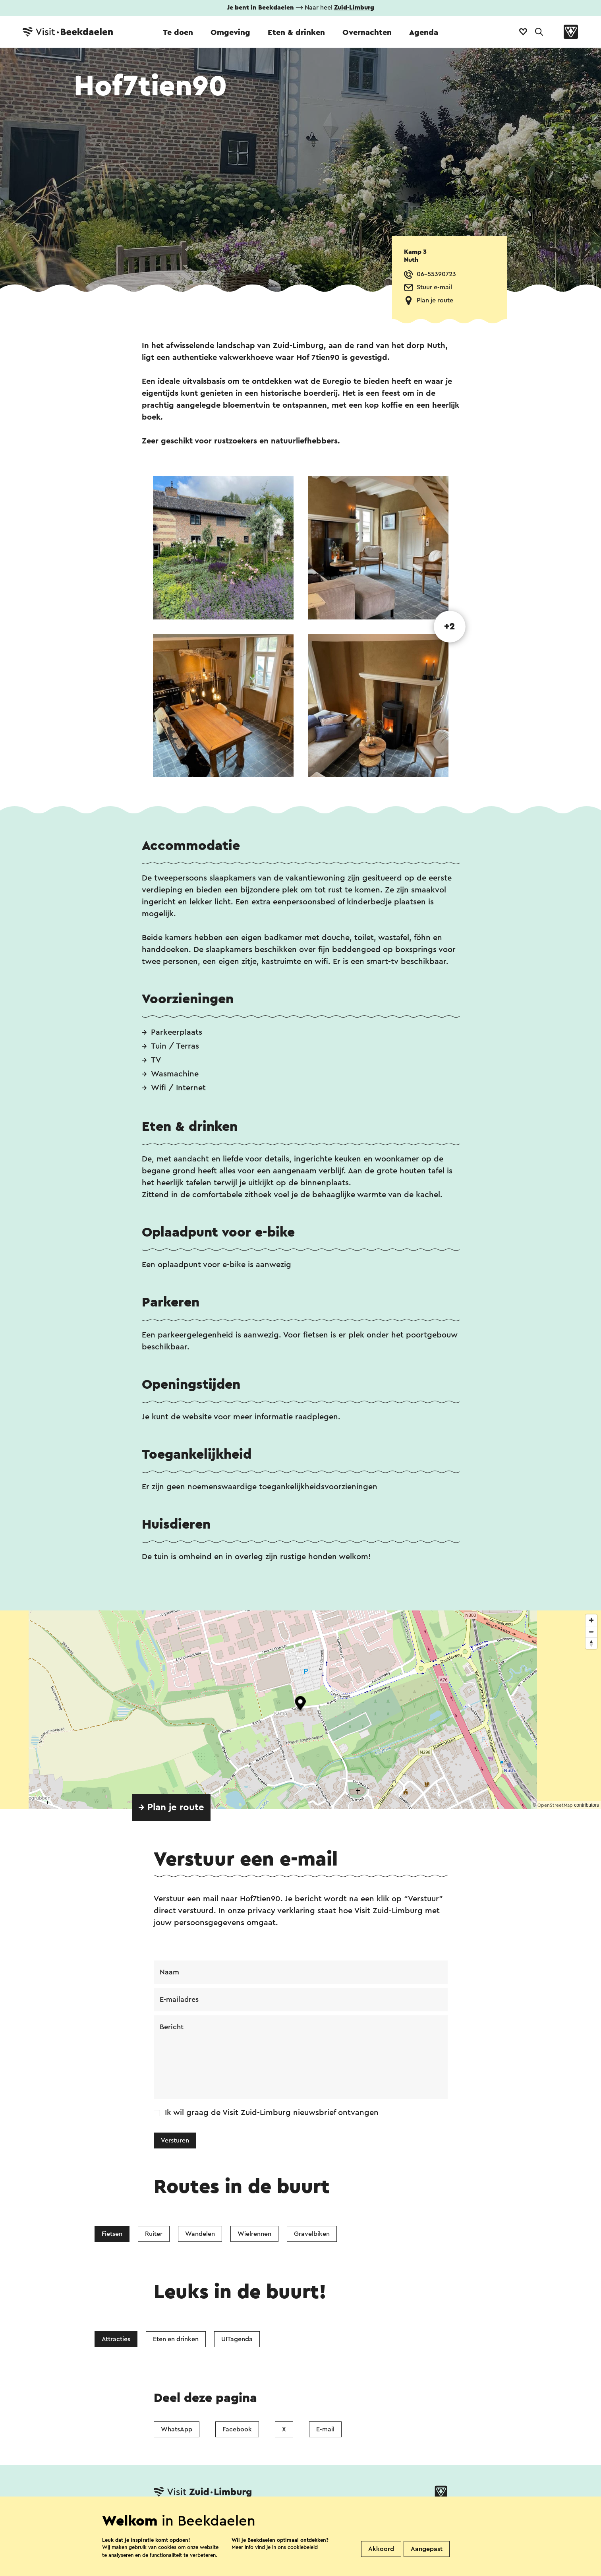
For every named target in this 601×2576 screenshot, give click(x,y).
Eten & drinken (296, 33)
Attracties (116, 2339)
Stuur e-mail (434, 287)
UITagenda (237, 2339)
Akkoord (381, 2549)
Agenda (423, 33)
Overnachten (367, 33)
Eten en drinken (176, 2339)
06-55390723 (436, 274)
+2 (449, 626)
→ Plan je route (171, 1807)
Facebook (237, 2429)
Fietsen (112, 2234)
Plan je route (435, 300)
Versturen (175, 2140)
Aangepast (427, 2549)
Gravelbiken (312, 2234)
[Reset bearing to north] (591, 1643)
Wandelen (200, 2234)
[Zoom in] (591, 1620)
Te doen (178, 33)
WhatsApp (176, 2429)
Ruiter (153, 2234)
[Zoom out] (591, 1631)
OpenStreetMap (555, 1805)
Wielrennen (254, 2234)
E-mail (325, 2429)
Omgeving (230, 33)
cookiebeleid (303, 2547)
